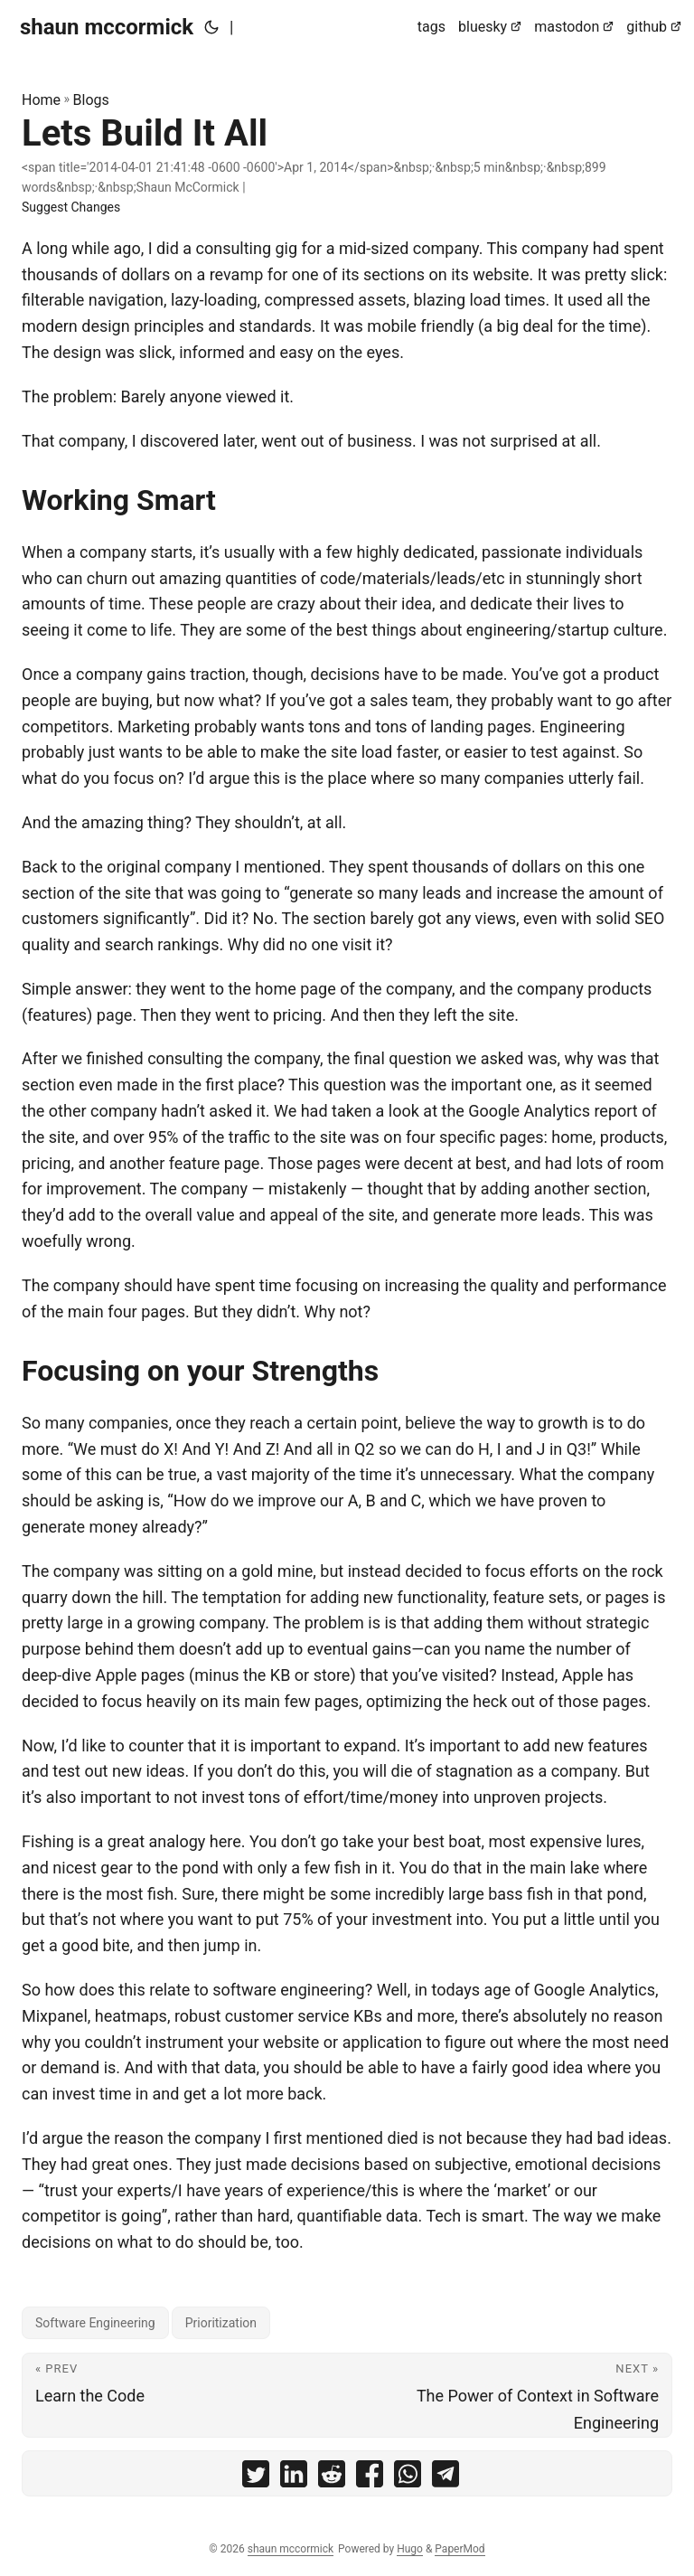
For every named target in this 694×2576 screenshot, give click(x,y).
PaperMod (459, 2549)
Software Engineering (95, 2323)
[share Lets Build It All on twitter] (255, 2478)
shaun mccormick (106, 27)
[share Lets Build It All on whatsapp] (407, 2478)
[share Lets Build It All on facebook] (369, 2478)
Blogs (91, 100)
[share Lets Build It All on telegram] (445, 2478)
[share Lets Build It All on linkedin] (293, 2478)
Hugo (410, 2549)
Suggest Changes (71, 207)
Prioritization (221, 2323)
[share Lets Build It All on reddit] (331, 2478)
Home (41, 100)
